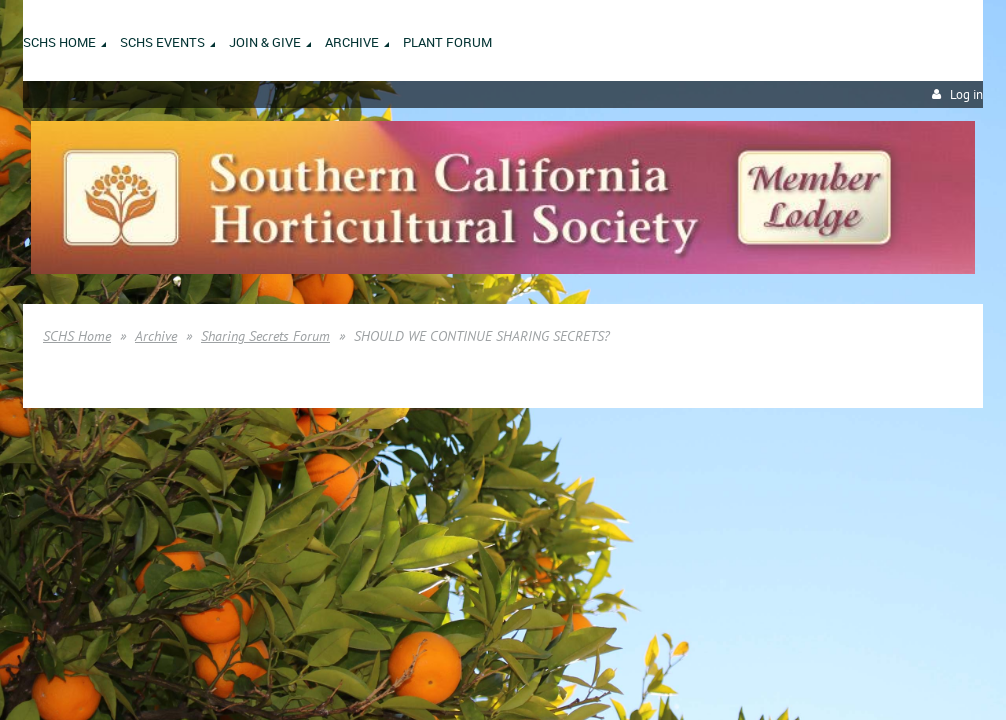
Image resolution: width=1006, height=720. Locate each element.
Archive (156, 336)
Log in (966, 94)
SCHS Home (77, 336)
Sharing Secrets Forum (265, 336)
